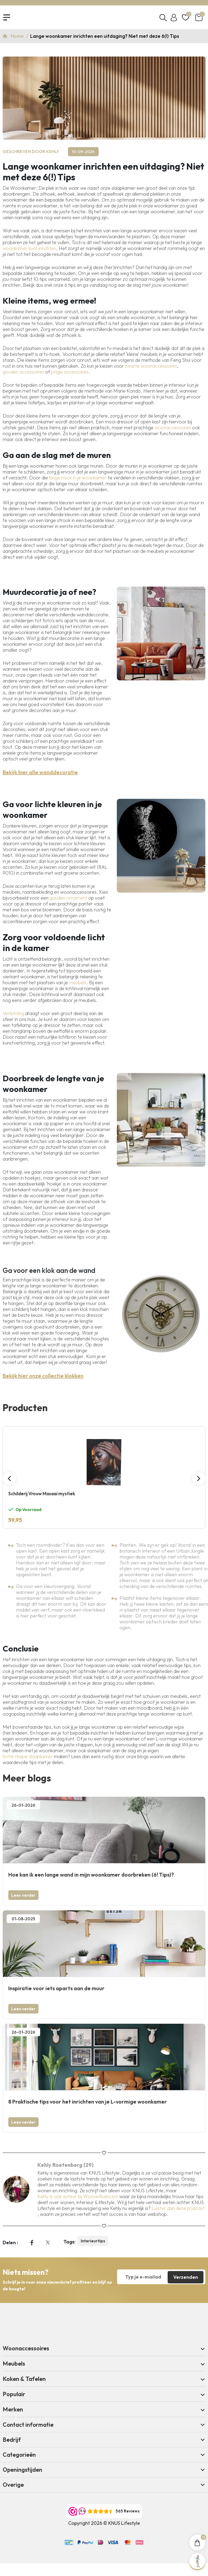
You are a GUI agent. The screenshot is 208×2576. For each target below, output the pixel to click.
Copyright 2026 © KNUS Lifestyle (104, 2524)
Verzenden (185, 2277)
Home (18, 36)
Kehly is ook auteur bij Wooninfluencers (77, 2197)
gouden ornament (68, 898)
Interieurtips (93, 2241)
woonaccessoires (173, 428)
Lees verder (23, 1895)
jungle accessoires (69, 372)
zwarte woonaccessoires (151, 366)
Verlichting (13, 1014)
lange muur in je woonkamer (78, 478)
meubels (77, 983)
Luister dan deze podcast (178, 2209)
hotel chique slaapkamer (28, 1757)
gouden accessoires (23, 372)
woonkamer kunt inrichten (29, 249)
